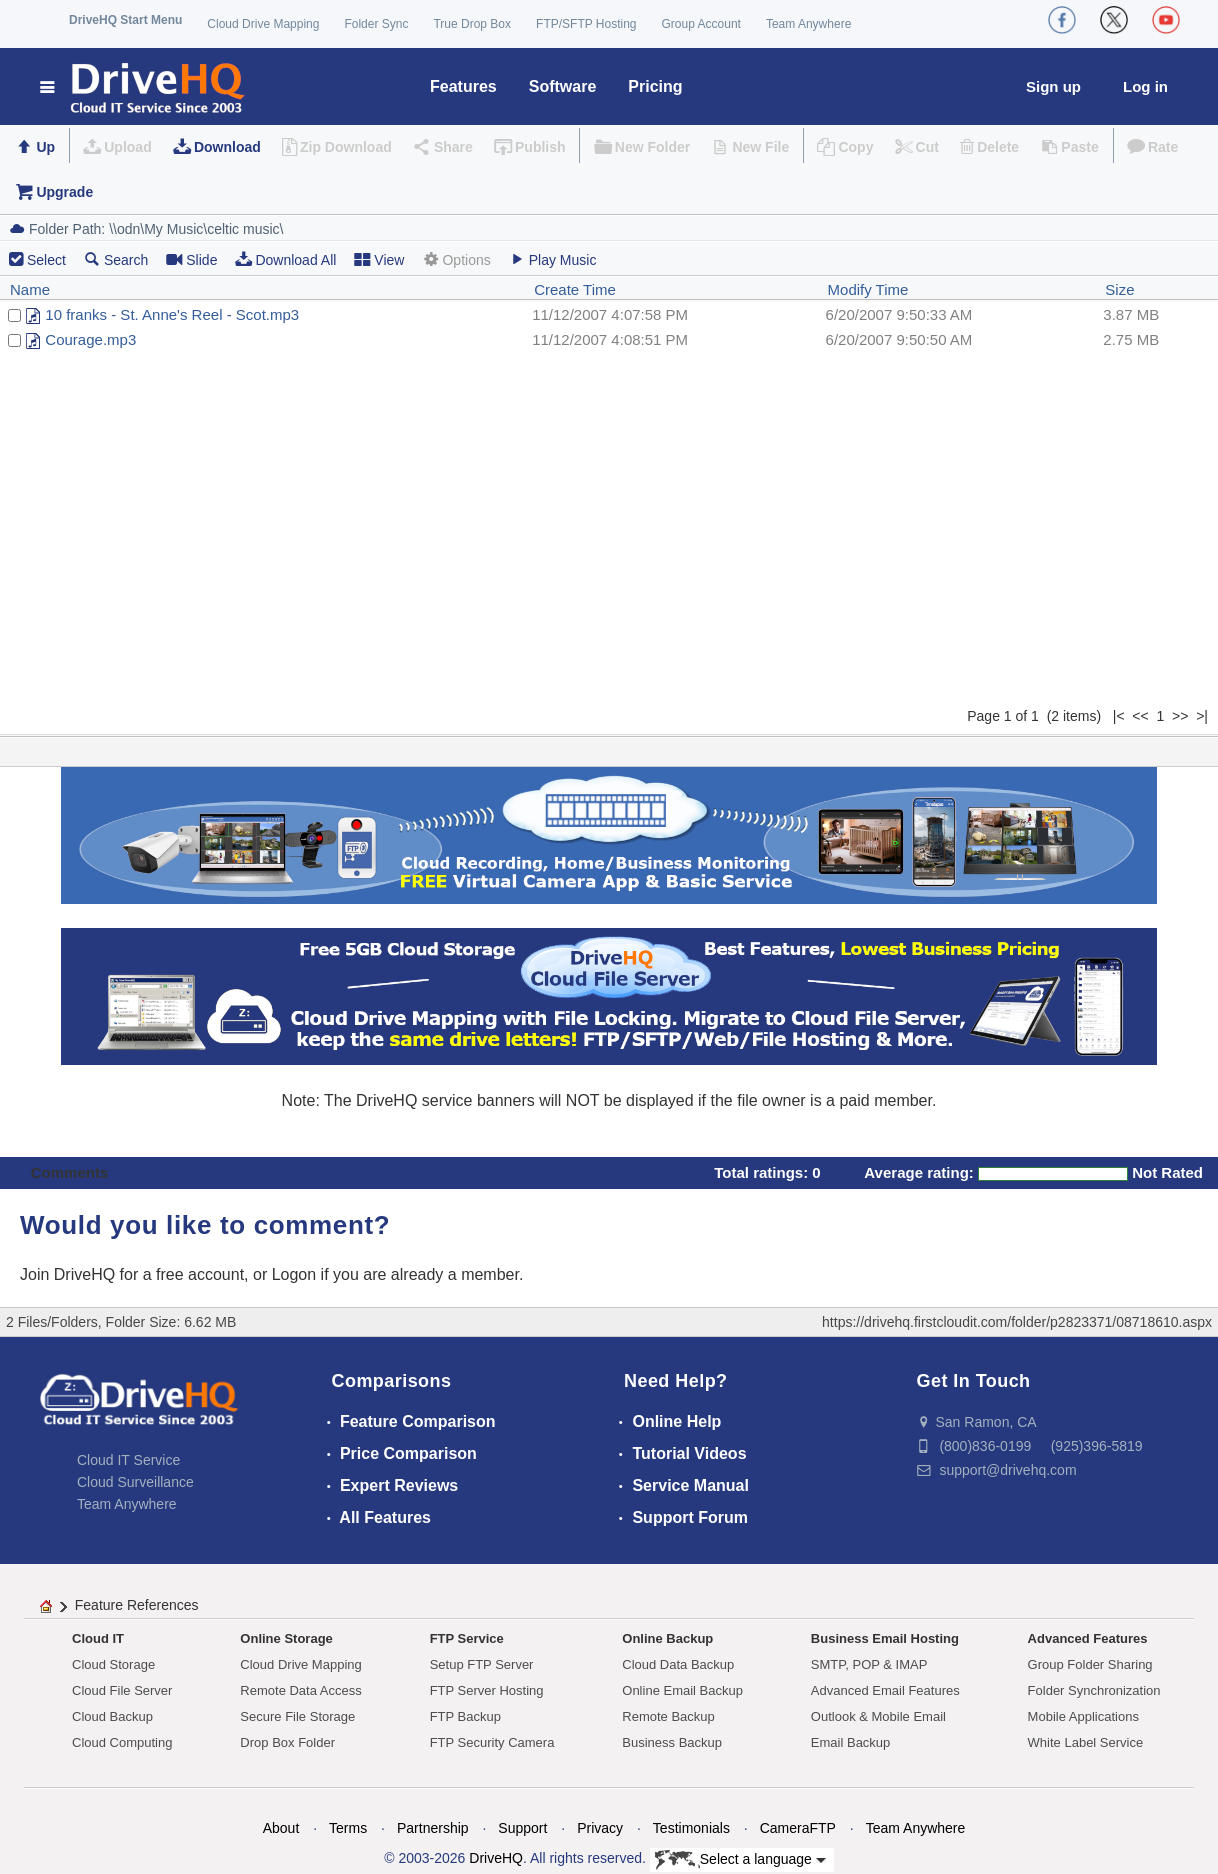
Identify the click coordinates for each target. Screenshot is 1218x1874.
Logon (294, 1274)
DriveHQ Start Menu (125, 20)
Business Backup (672, 1742)
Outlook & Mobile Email (878, 1716)
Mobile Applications (1083, 1716)
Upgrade (64, 192)
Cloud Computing (122, 1742)
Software (563, 86)
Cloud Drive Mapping (263, 24)
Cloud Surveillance (135, 1482)
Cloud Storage (113, 1664)
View (379, 259)
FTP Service (467, 1638)
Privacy (600, 1828)
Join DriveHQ (70, 1274)
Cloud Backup (112, 1716)
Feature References (137, 1605)
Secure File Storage (297, 1716)
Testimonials (691, 1828)
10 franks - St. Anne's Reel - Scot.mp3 (172, 314)
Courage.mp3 (90, 339)
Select (46, 260)
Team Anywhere (808, 24)
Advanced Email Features (885, 1690)
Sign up (1053, 86)
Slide (191, 259)
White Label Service (1086, 1742)
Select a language (740, 1860)
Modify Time (868, 289)
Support (522, 1828)
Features (463, 86)
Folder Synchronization (1094, 1690)
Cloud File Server (122, 1690)
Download (227, 147)
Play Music (553, 259)
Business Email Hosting (885, 1638)
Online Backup (667, 1638)
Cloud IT (98, 1638)
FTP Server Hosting (487, 1690)
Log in (1145, 86)
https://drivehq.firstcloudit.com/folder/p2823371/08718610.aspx (1017, 1322)
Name (30, 289)
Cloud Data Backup (678, 1664)
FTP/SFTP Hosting (586, 24)
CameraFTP (798, 1828)
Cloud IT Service (128, 1460)
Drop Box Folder (287, 1742)
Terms (348, 1828)
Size (1119, 289)
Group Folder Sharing (1090, 1664)
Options (456, 259)
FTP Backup (465, 1716)
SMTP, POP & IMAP (869, 1664)
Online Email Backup (682, 1690)
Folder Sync (376, 24)
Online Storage (286, 1638)
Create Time (575, 289)
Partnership (433, 1828)
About (281, 1828)
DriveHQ (496, 1858)
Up (45, 147)
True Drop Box (472, 24)
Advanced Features (1088, 1638)
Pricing (655, 86)
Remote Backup (668, 1716)
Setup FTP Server (482, 1664)
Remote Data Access (300, 1690)
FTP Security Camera (492, 1742)
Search (116, 259)
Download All (285, 259)
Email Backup (850, 1742)
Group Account (701, 24)
